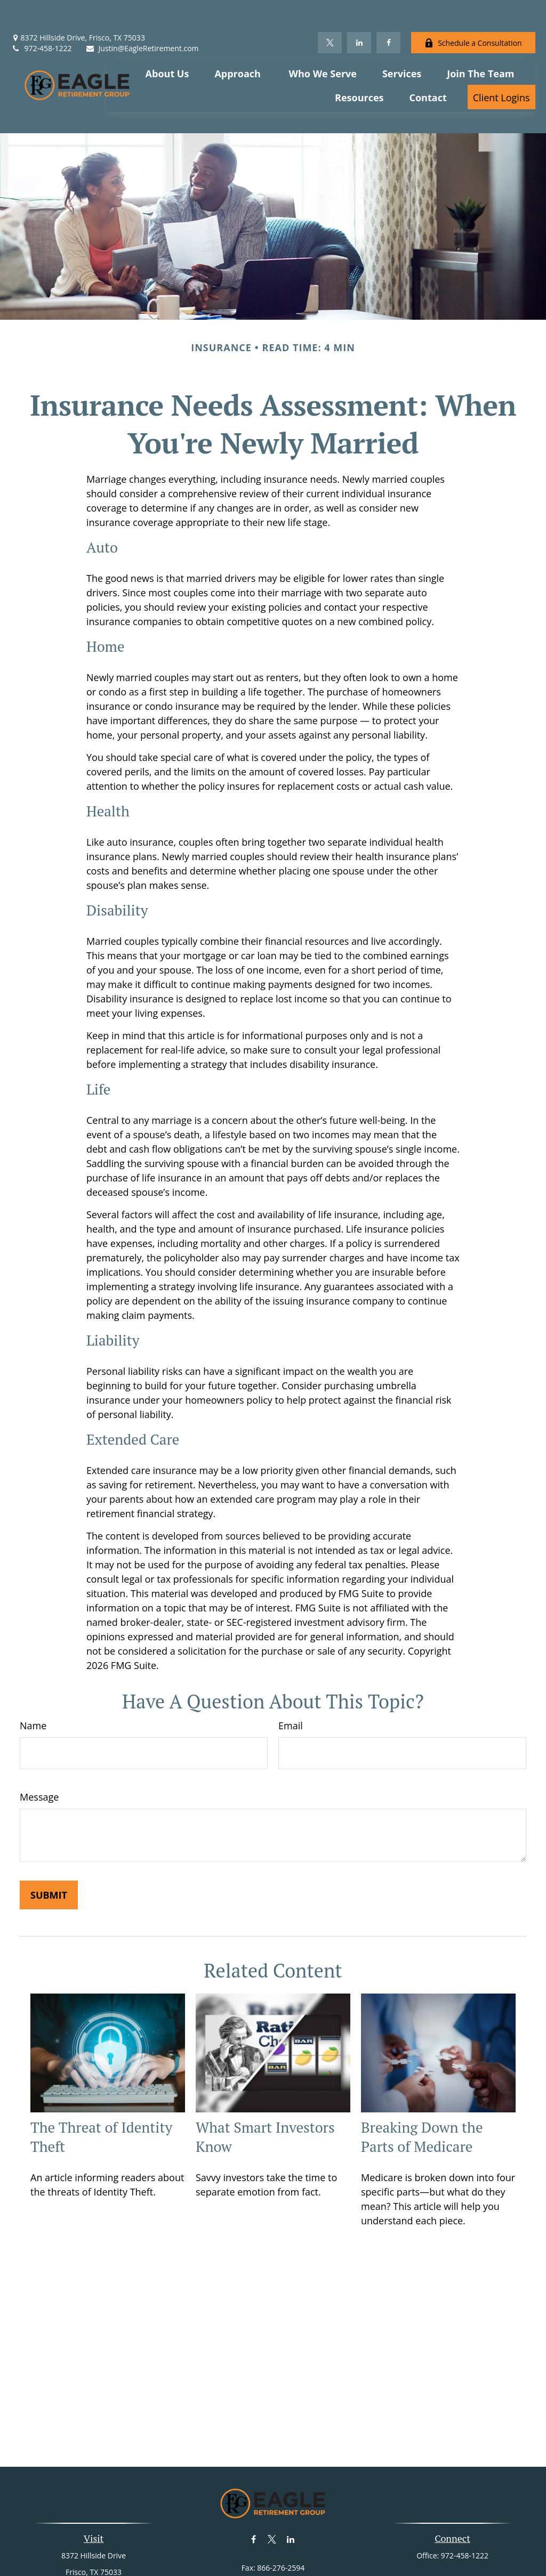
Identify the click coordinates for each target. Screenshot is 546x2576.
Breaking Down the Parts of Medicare (422, 2089)
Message (39, 1749)
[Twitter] (330, 10)
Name (33, 1677)
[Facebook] (388, 10)
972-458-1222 (41, 16)
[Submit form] (49, 1847)
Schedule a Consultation (472, 11)
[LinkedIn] (359, 10)
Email (290, 1677)
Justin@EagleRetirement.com (142, 16)
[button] (167, 41)
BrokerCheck (382, 2565)
